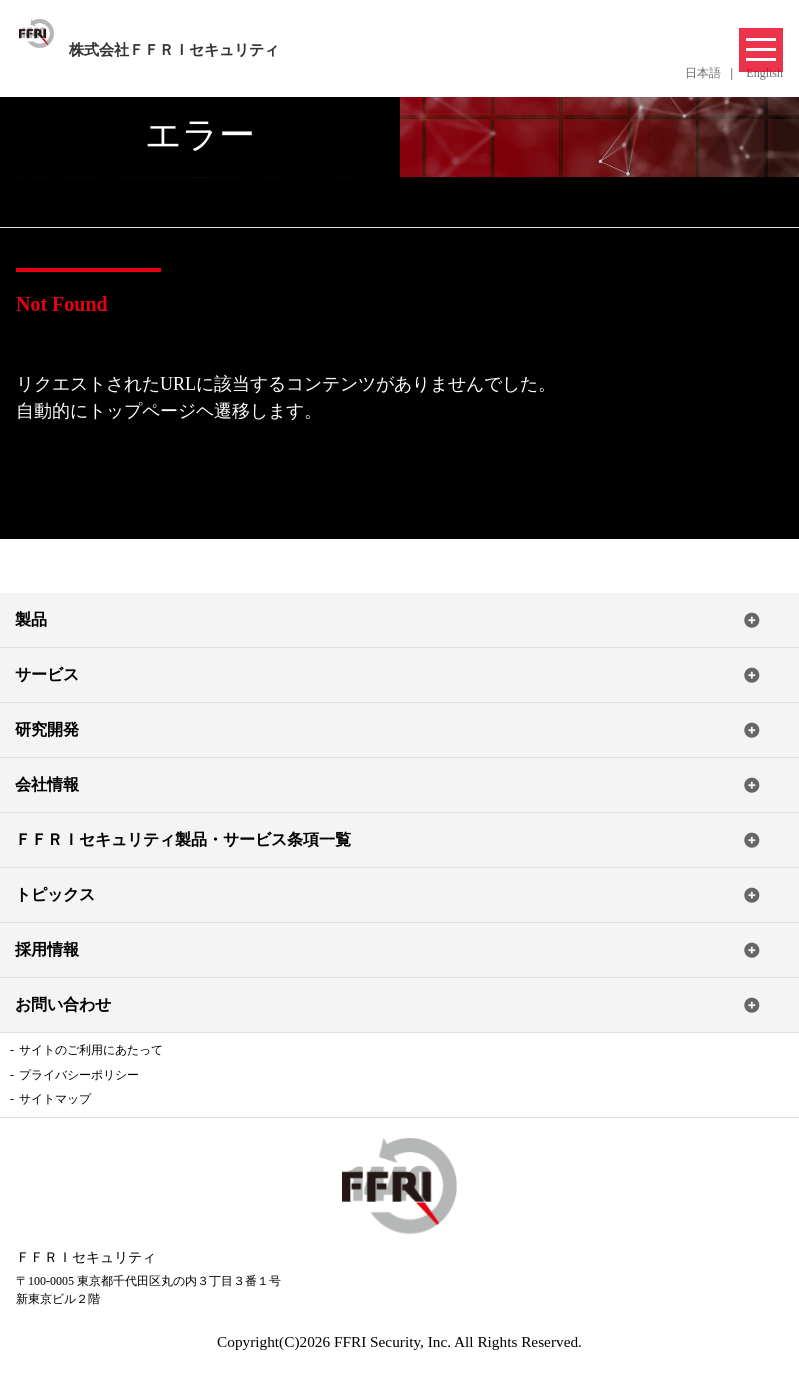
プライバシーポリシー (79, 1075)
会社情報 (47, 784)
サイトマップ (55, 1099)
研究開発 (47, 729)
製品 (31, 619)
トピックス (55, 894)
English (764, 73)
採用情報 (47, 949)
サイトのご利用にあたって (91, 1050)
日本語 (703, 73)
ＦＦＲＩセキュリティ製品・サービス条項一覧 (183, 839)
